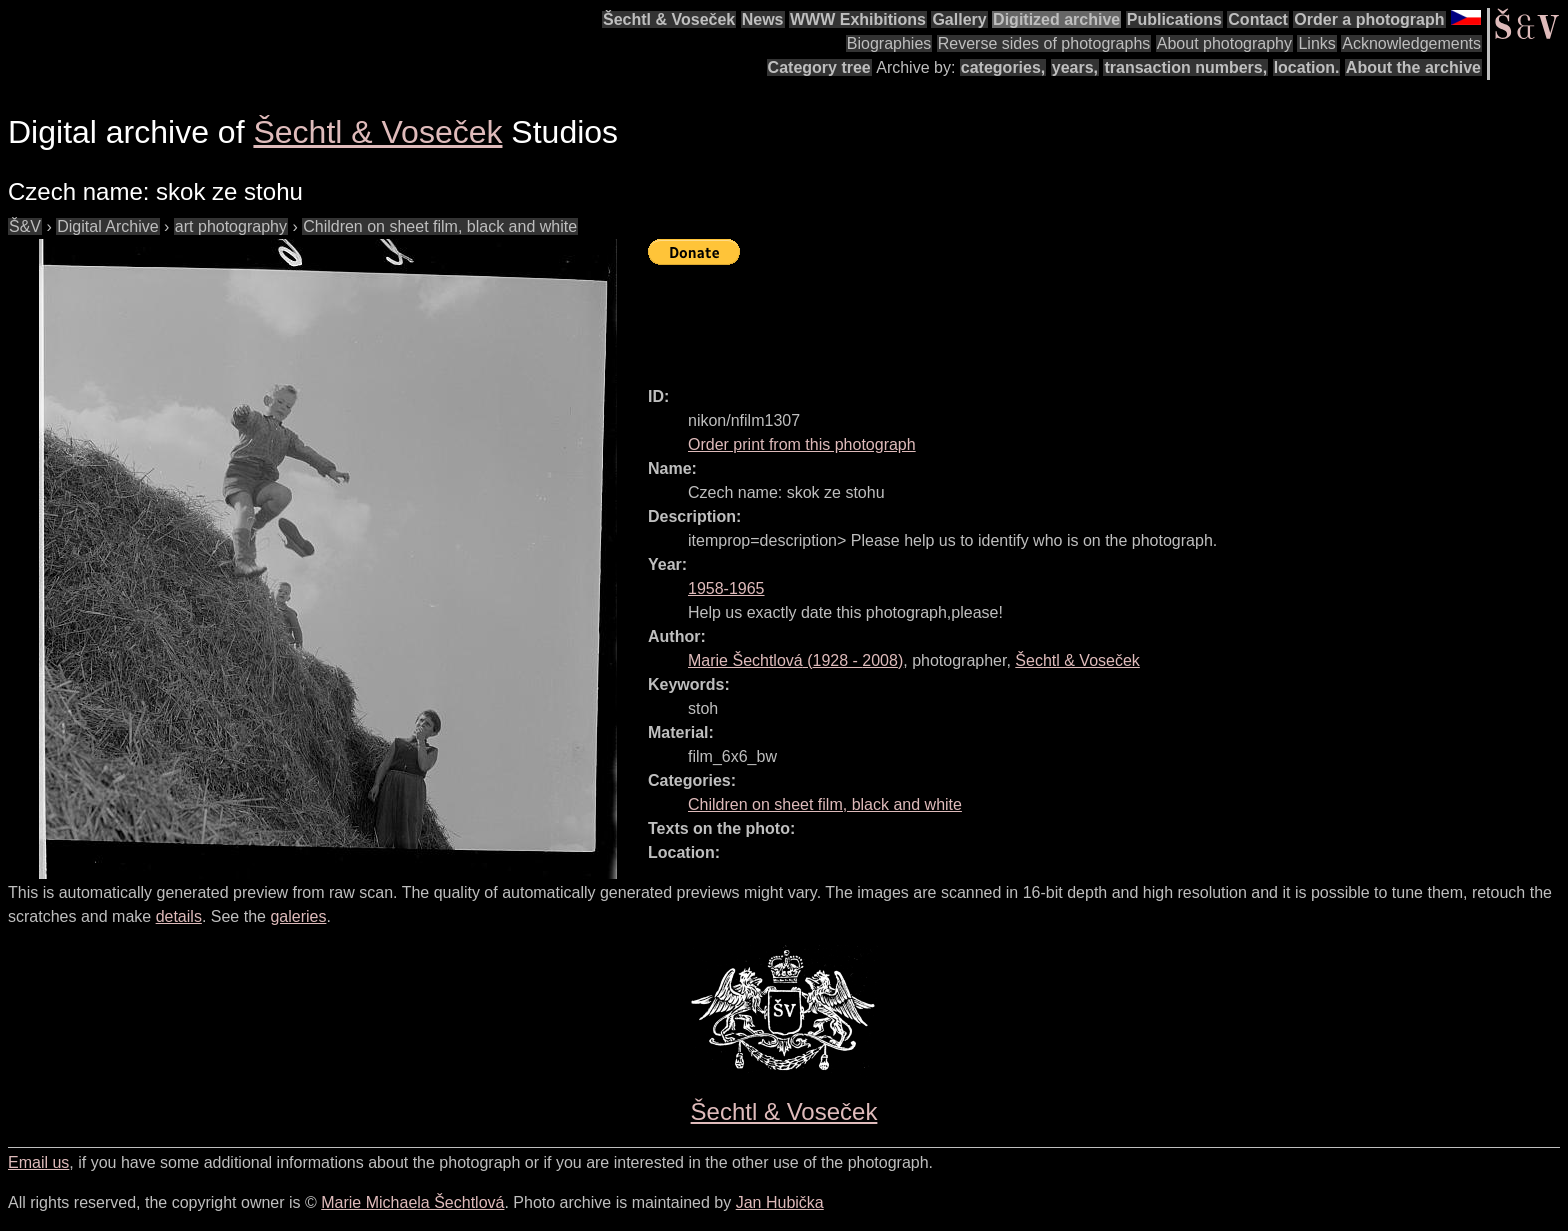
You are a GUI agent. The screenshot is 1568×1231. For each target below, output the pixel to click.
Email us (38, 1162)
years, (1075, 67)
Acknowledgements (1411, 43)
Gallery (959, 19)
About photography (1224, 43)
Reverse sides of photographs (1044, 43)
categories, (1003, 67)
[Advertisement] (1012, 317)
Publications (1174, 19)
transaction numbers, (1185, 67)
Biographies (889, 43)
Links (1316, 43)
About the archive (1413, 67)
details (179, 916)
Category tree (819, 67)
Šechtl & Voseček (669, 19)
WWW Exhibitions (858, 19)
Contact (1258, 19)
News (763, 19)
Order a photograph (1369, 19)
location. (1307, 67)
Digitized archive (1056, 19)
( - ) (795, 660)
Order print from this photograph (802, 444)
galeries (298, 916)
